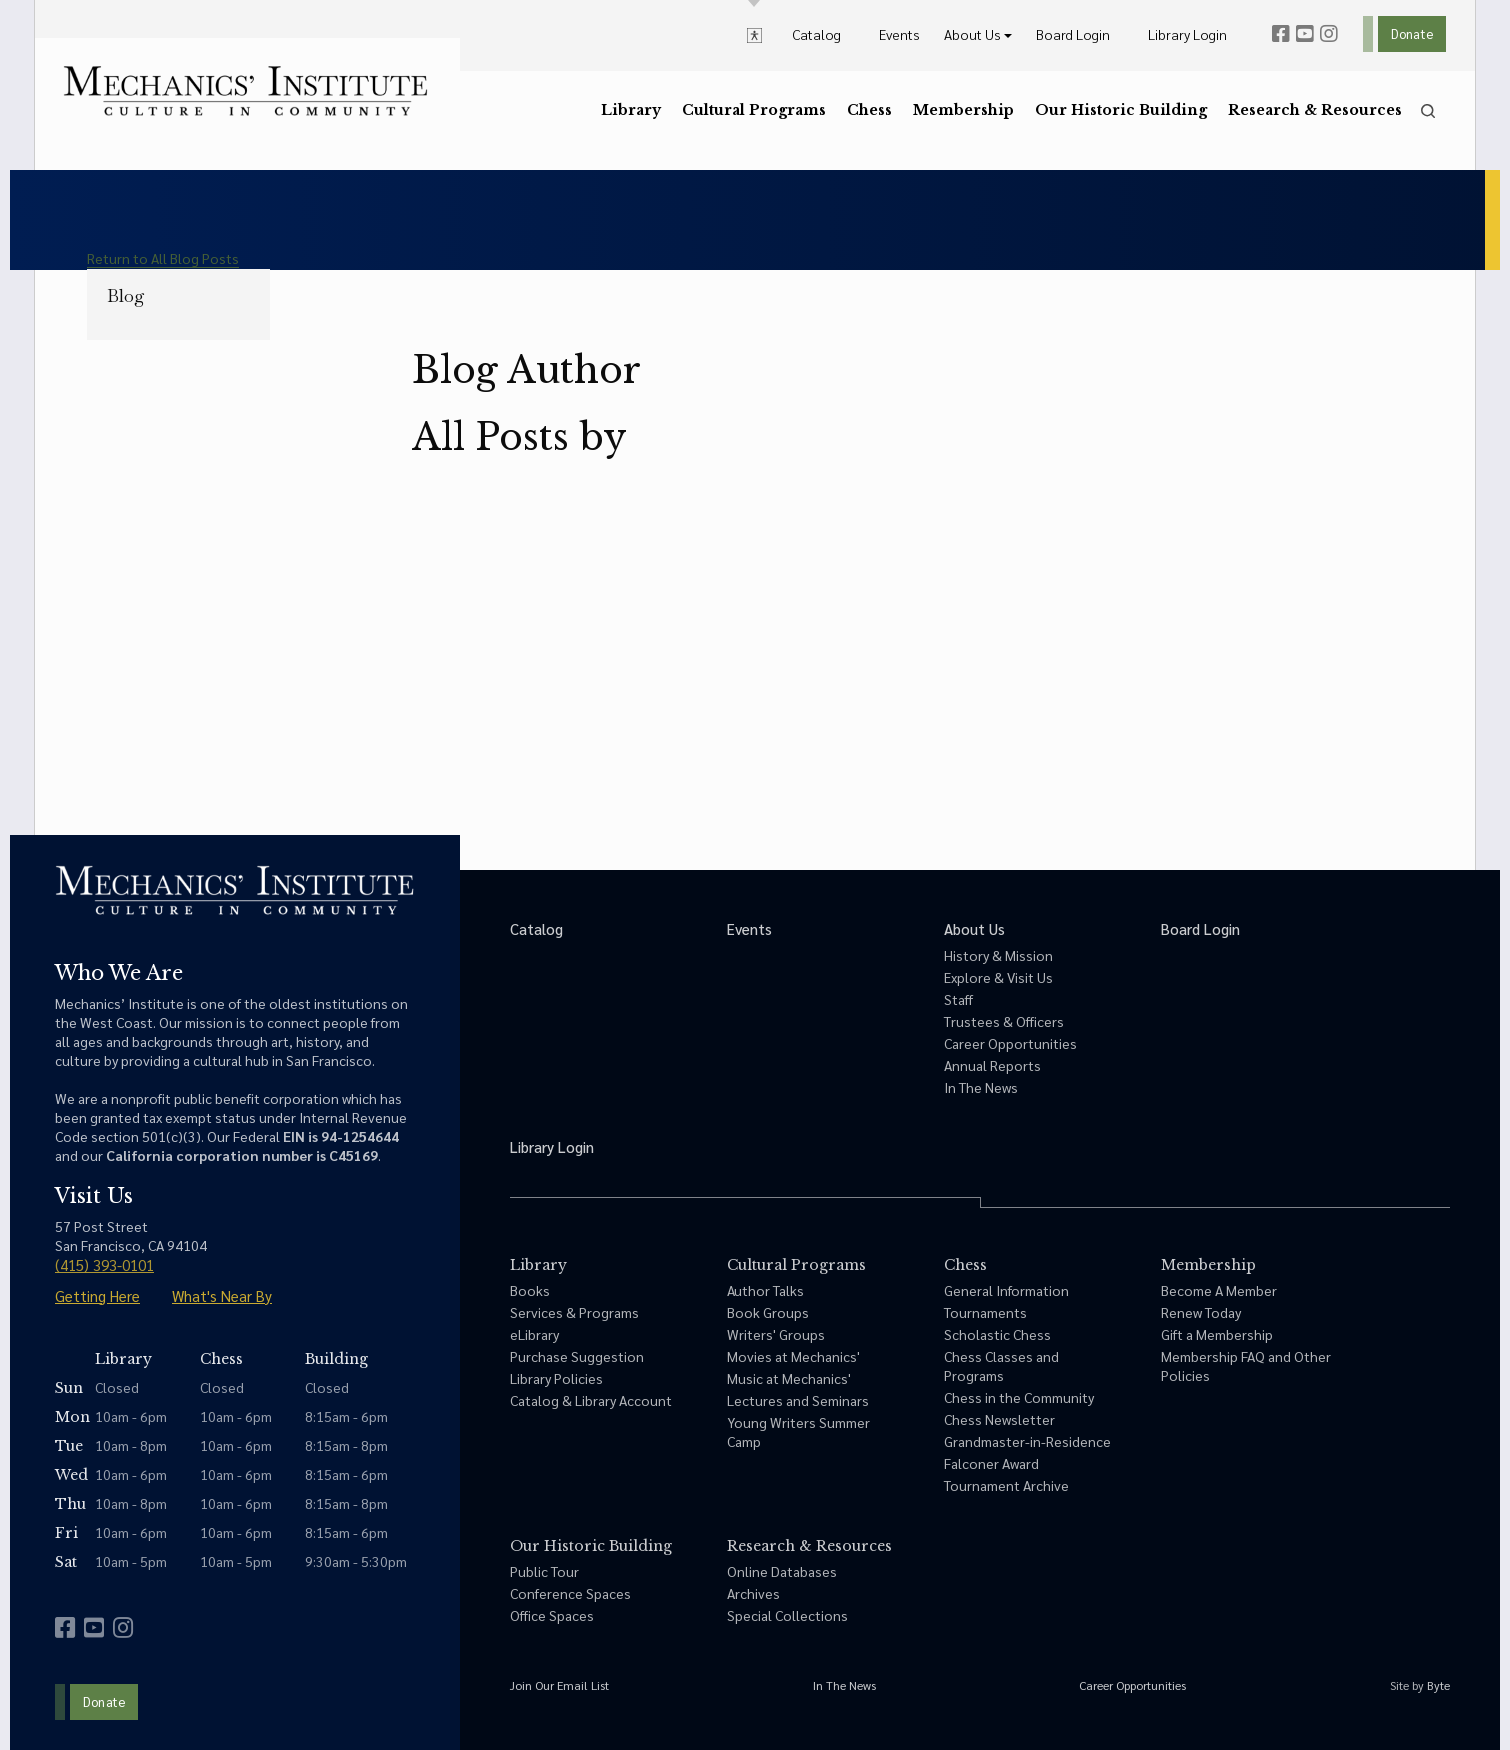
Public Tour (544, 1571)
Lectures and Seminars (798, 1400)
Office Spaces (552, 1615)
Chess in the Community (1019, 1397)
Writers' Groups (776, 1334)
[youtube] (1305, 34)
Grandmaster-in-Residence (1027, 1441)
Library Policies (556, 1378)
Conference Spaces (570, 1593)
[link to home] (245, 91)
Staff (958, 999)
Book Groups (768, 1312)
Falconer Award (991, 1463)
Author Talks (765, 1290)
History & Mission (998, 955)
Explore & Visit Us (998, 977)
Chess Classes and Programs (1001, 1365)
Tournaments (985, 1312)
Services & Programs (574, 1312)
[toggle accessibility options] (754, 34)
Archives (753, 1593)
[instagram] (1329, 34)
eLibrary (534, 1334)
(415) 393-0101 (104, 1264)
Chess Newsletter (999, 1419)
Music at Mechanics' (789, 1378)
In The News (981, 1087)
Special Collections (787, 1615)
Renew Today (1201, 1312)
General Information (1006, 1290)
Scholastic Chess (997, 1334)
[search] (1428, 111)
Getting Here (97, 1295)
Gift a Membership (1217, 1334)
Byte (1438, 1685)
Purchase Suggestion (577, 1356)
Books (530, 1290)
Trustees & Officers (1004, 1021)
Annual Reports (992, 1065)
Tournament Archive (1006, 1485)
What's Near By (222, 1295)
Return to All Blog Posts (163, 258)
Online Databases (782, 1571)
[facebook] (1281, 34)
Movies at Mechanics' (793, 1356)
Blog (126, 296)
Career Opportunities (1010, 1043)
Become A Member (1219, 1290)
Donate (1412, 33)
